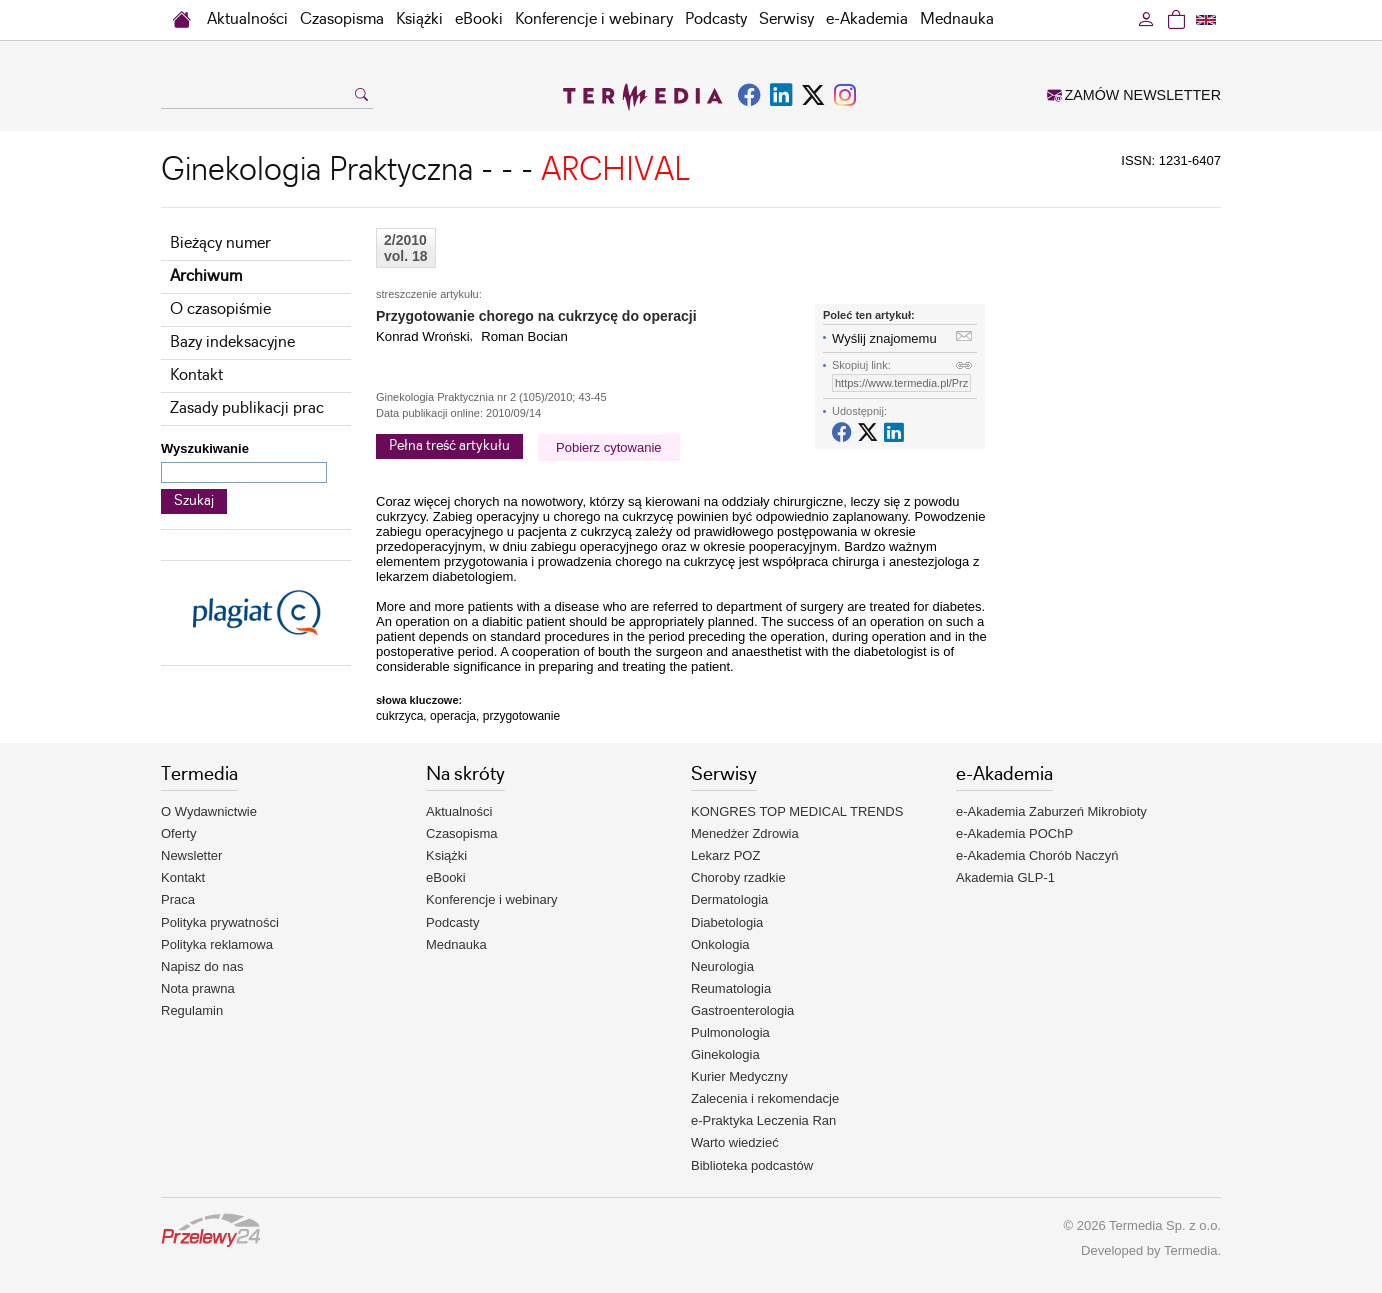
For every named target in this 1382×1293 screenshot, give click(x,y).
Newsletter (191, 855)
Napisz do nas (202, 966)
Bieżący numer (220, 243)
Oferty (178, 833)
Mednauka (957, 19)
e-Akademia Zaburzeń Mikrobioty (1051, 811)
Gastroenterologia (742, 1010)
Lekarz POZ (725, 855)
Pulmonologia (730, 1032)
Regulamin (192, 1010)
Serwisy (786, 19)
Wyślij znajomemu (884, 338)
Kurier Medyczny (739, 1076)
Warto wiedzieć (735, 1142)
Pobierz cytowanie (609, 447)
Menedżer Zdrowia (745, 833)
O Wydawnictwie (209, 811)
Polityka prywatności (220, 922)
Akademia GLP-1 (1005, 877)
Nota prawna (198, 988)
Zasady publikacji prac (247, 408)
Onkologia (720, 944)
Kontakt (196, 375)
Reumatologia (731, 988)
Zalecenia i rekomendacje (765, 1098)
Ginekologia (725, 1054)
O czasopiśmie (220, 309)
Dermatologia (729, 899)
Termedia (1190, 1250)
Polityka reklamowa (217, 944)
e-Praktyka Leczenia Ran (763, 1120)
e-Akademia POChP (1014, 833)
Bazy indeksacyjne (232, 342)
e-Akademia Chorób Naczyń (1037, 855)
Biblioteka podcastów (752, 1165)
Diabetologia (727, 922)
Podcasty (716, 19)
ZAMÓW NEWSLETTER (1134, 95)
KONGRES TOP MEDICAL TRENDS (797, 811)
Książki (419, 19)
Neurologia (722, 966)
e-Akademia (867, 19)
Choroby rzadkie (738, 877)
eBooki (479, 19)
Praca (178, 899)
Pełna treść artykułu (449, 446)
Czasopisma (342, 19)
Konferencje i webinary (594, 19)
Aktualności (247, 19)
